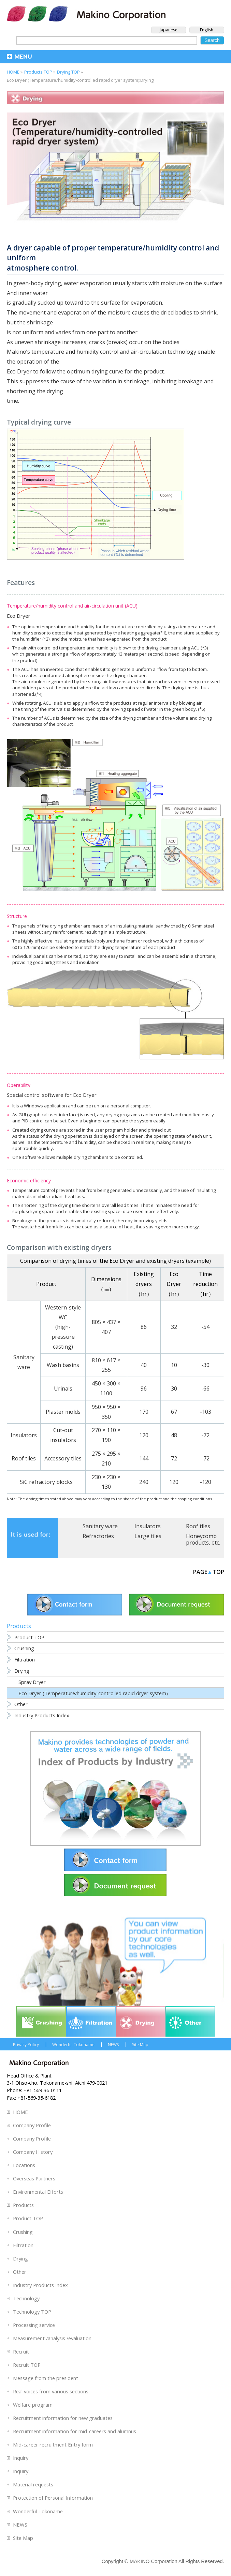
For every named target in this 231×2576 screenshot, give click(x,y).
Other (21, 1704)
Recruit (21, 2351)
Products (23, 2205)
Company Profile (32, 2125)
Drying (21, 1670)
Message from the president (45, 2378)
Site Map (140, 2045)
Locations (24, 2165)
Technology (26, 2298)
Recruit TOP (27, 2364)
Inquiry (20, 2457)
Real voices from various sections (50, 2391)
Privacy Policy (26, 2045)
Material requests (33, 2484)
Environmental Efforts (38, 2191)
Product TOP (29, 1637)
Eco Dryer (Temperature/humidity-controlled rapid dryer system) (93, 1693)
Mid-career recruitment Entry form (53, 2444)
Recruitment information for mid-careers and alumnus (74, 2431)
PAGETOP (208, 1572)
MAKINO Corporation (153, 2561)
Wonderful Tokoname (73, 2045)
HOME (20, 2112)
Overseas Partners (34, 2178)
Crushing (24, 1648)
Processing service (34, 2324)
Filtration (24, 1659)
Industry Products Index (41, 1715)
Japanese (168, 30)
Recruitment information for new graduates (63, 2417)
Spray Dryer (32, 1681)
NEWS (113, 2045)
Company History (33, 2151)
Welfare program (33, 2404)
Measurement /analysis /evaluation (52, 2338)
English (206, 30)
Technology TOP (32, 2311)
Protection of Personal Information (53, 2497)
